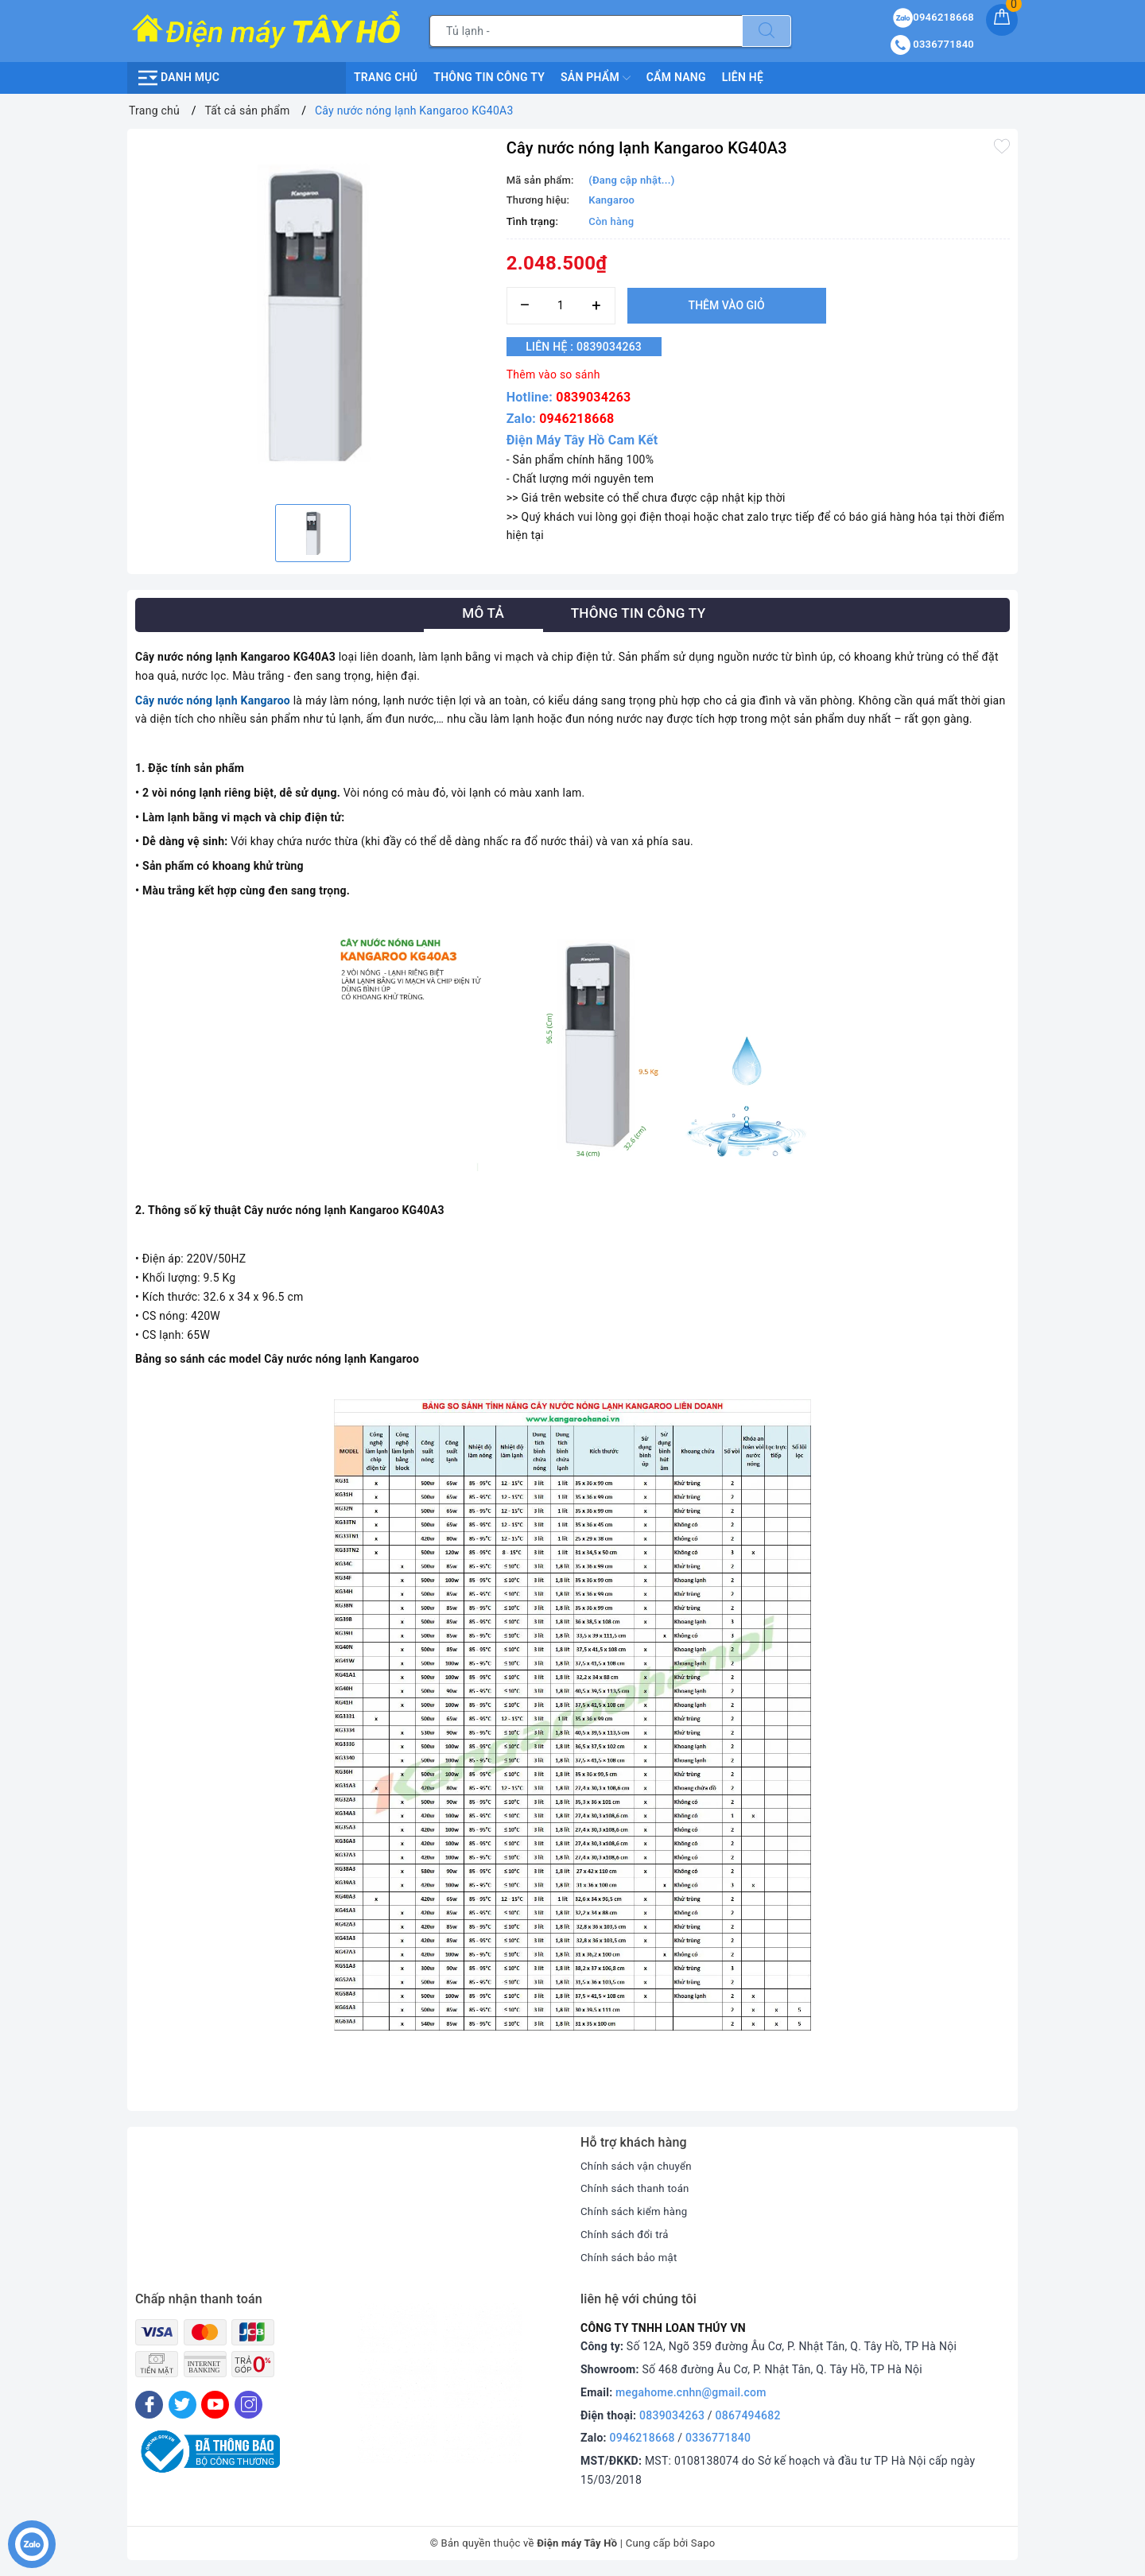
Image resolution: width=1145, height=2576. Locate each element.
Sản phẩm (596, 78)
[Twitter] (182, 2405)
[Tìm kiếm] (766, 31)
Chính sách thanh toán (637, 2188)
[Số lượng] (561, 306)
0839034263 (593, 397)
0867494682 (748, 2415)
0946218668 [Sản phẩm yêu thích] (933, 17)
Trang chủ (385, 77)
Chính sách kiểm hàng (636, 2211)
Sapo (703, 2543)
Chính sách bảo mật (631, 2257)
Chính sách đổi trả (626, 2234)
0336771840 (718, 2437)
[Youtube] (215, 2405)
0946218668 (576, 418)
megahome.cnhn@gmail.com (691, 2392)
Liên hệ (742, 77)
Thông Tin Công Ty (489, 77)
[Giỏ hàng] (1002, 20)
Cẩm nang (676, 77)
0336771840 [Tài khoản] (932, 44)
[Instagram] (248, 2405)
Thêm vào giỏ (727, 305)
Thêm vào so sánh (553, 374)
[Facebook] (149, 2405)
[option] (313, 314)
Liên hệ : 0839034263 (593, 346)
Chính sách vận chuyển (639, 2165)
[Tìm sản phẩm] (586, 31)
